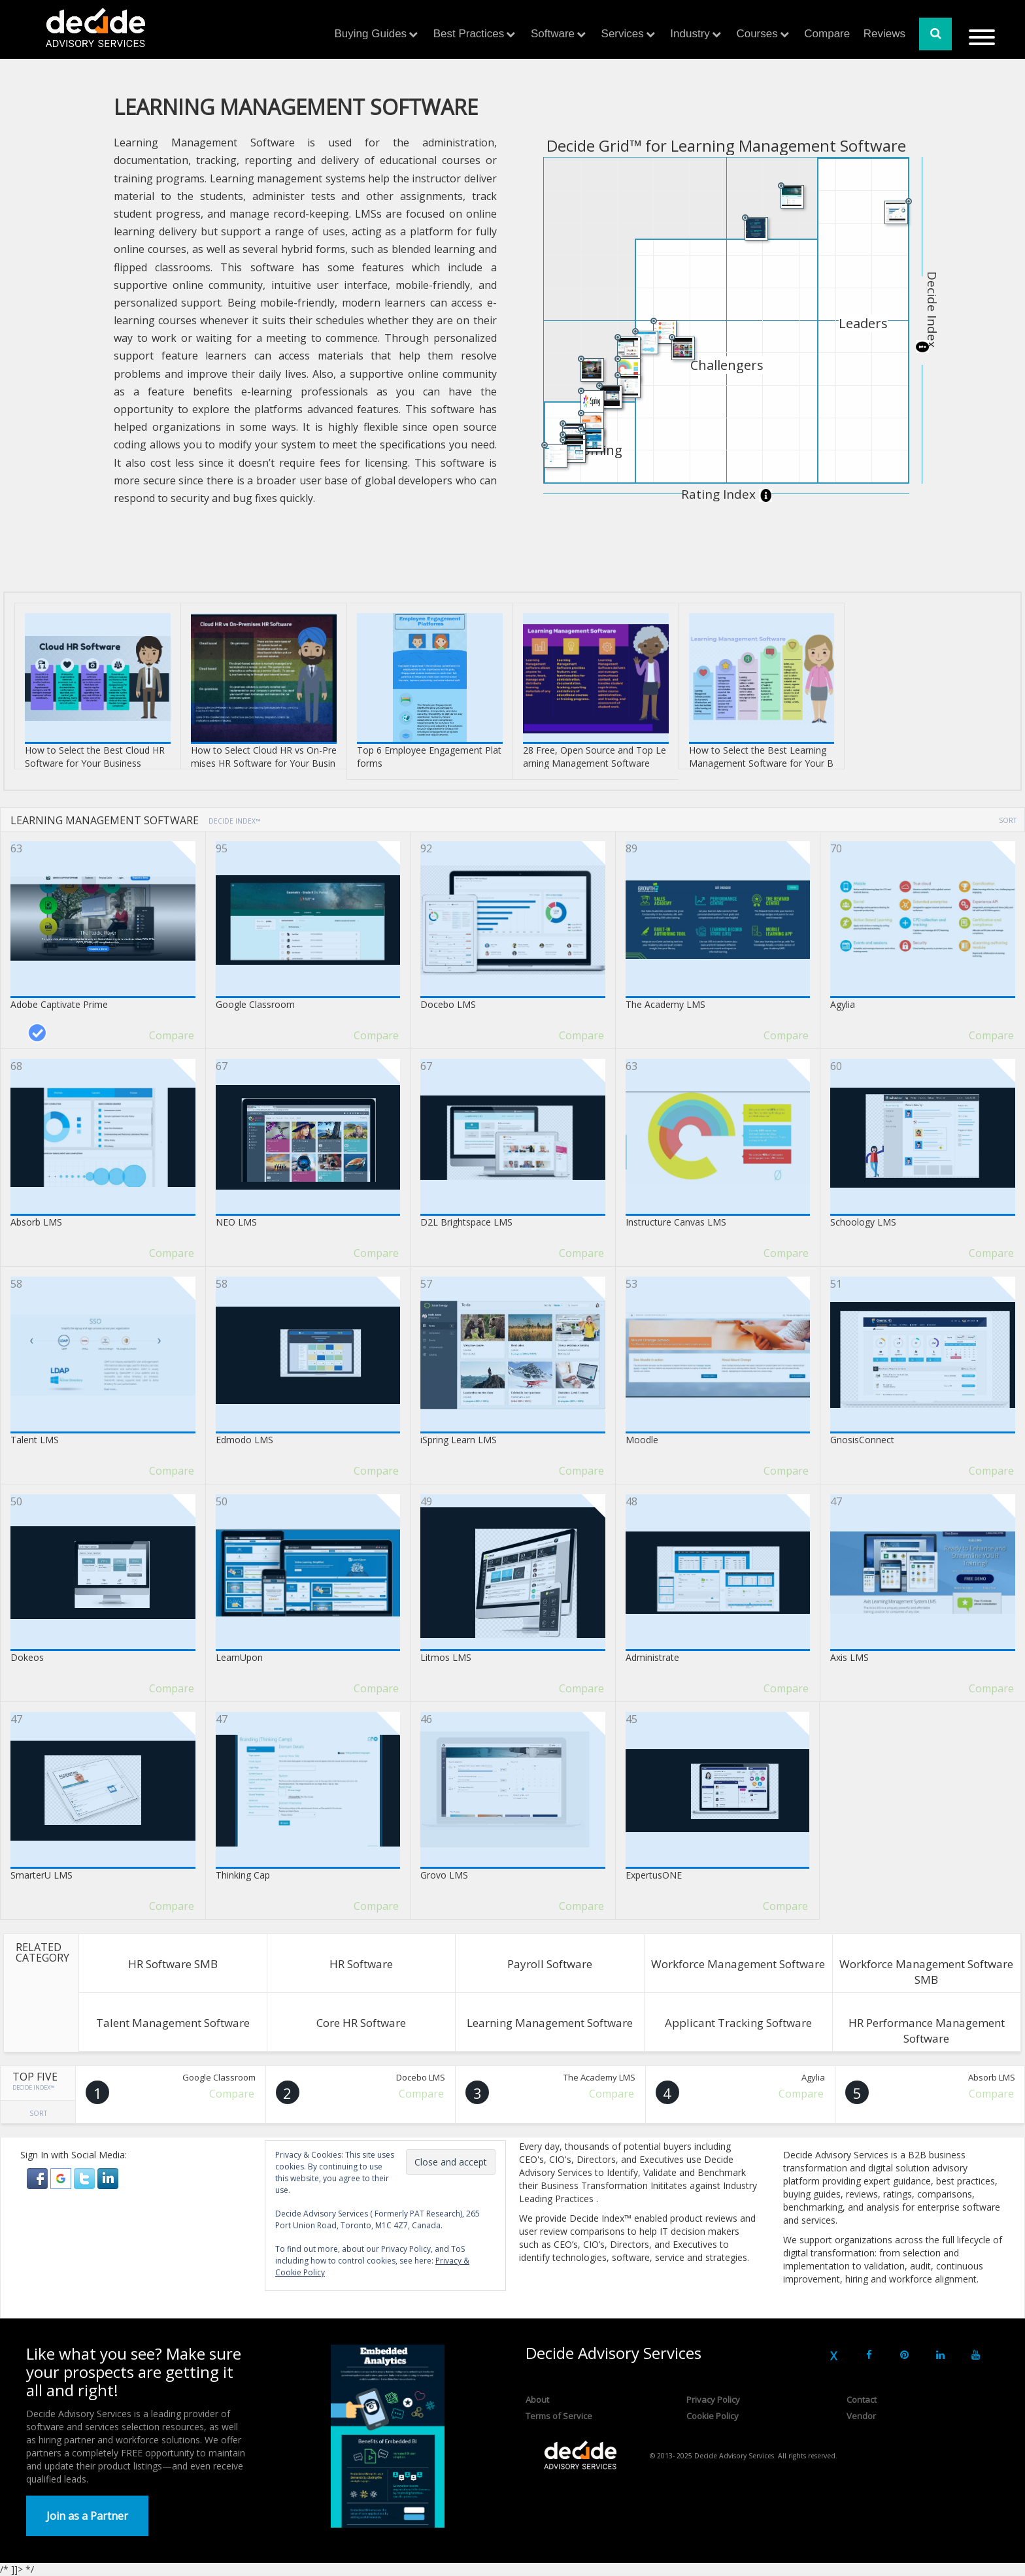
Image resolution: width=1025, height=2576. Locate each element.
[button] (38, 2177)
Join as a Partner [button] (87, 2516)
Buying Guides (371, 33)
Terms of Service (559, 2416)
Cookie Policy (712, 2416)
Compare (827, 33)
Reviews (884, 33)
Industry (689, 33)
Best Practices (469, 33)
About (537, 2399)
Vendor (861, 2416)
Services (622, 33)
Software (553, 33)
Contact (862, 2399)
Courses (756, 33)
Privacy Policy (713, 2399)
